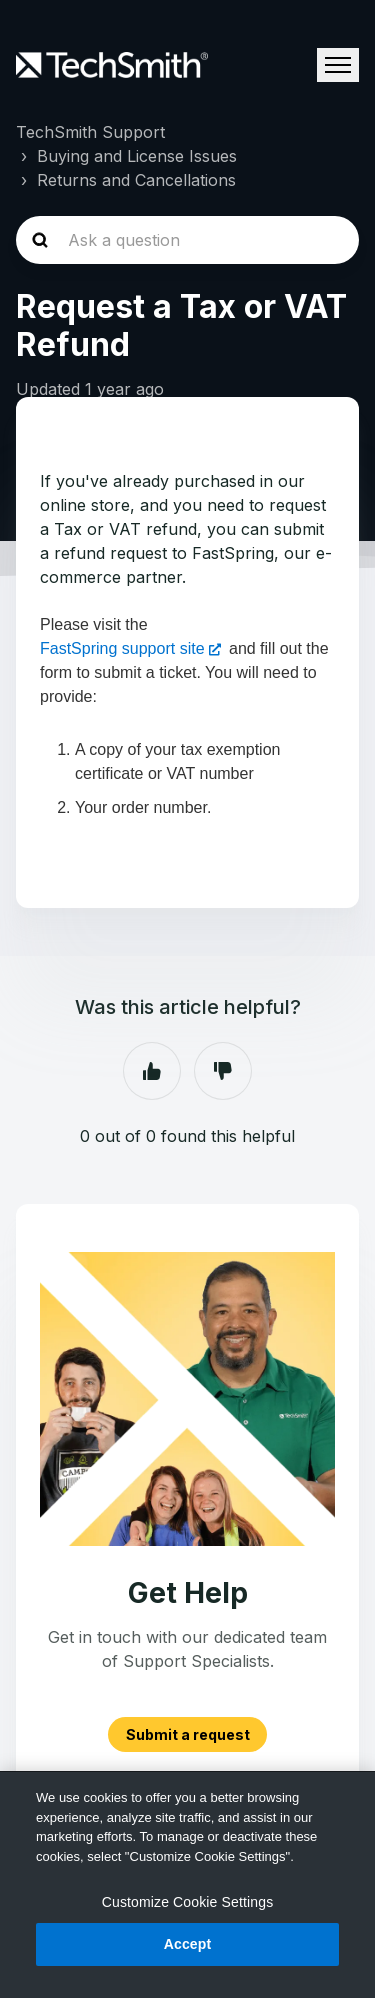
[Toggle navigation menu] (338, 65)
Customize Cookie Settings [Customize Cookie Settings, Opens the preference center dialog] (188, 1902)
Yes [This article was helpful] (152, 1071)
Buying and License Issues (137, 156)
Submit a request (188, 1734)
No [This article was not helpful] (223, 1071)
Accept (188, 1944)
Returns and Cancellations (136, 180)
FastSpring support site (122, 648)
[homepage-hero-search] (187, 240)
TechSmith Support (90, 132)
